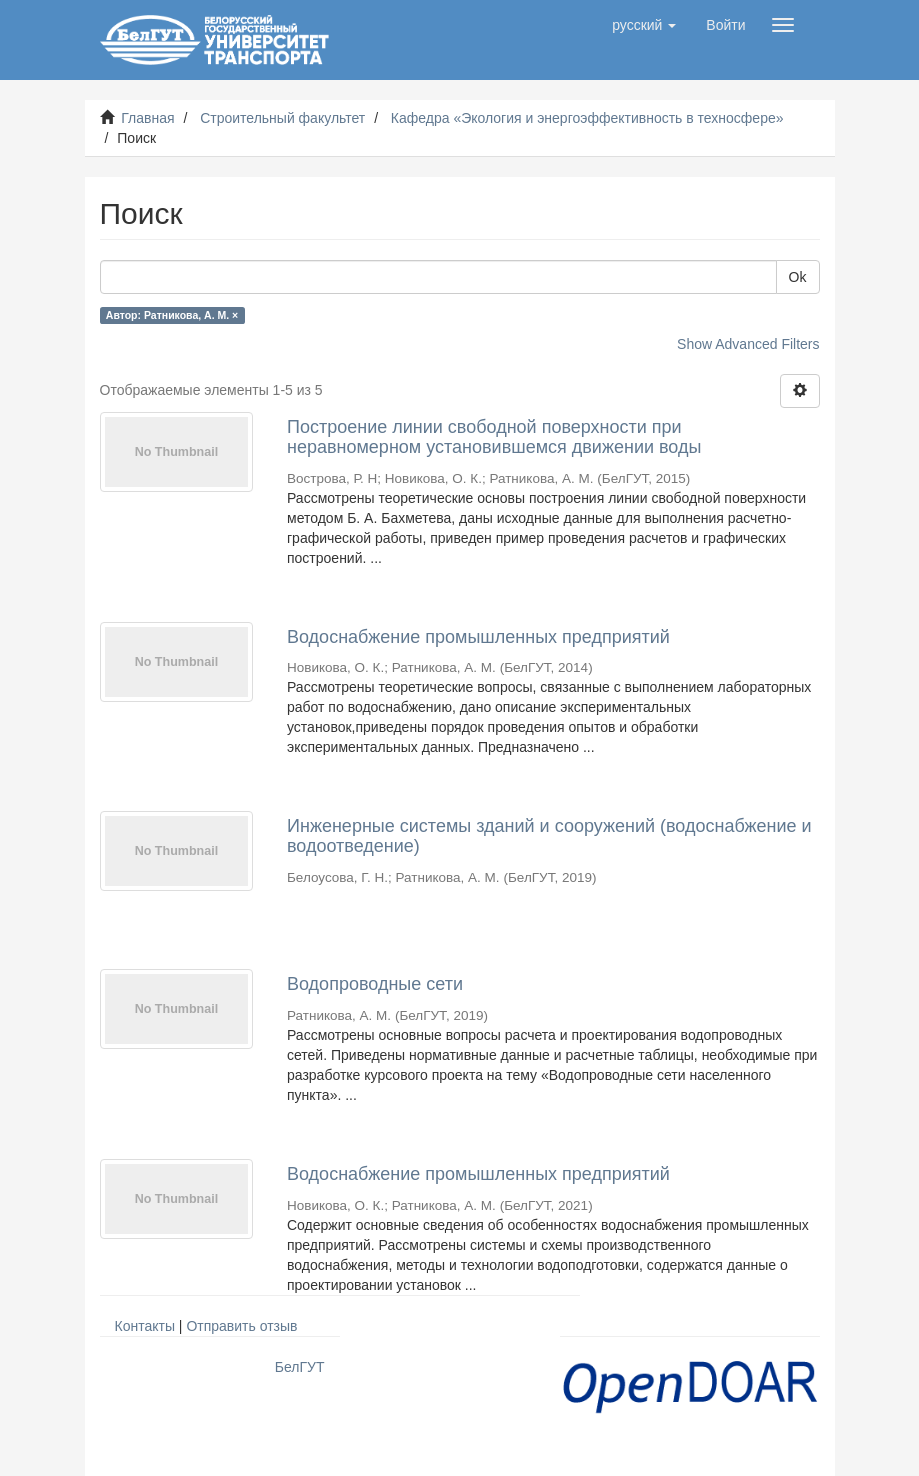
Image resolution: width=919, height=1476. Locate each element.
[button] (644, 25)
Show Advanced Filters (748, 344)
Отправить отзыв (241, 1326)
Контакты (145, 1326)
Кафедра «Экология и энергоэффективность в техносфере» (587, 118)
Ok (798, 277)
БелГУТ (300, 1367)
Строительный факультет (282, 118)
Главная (147, 118)
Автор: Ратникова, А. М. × (172, 315)
